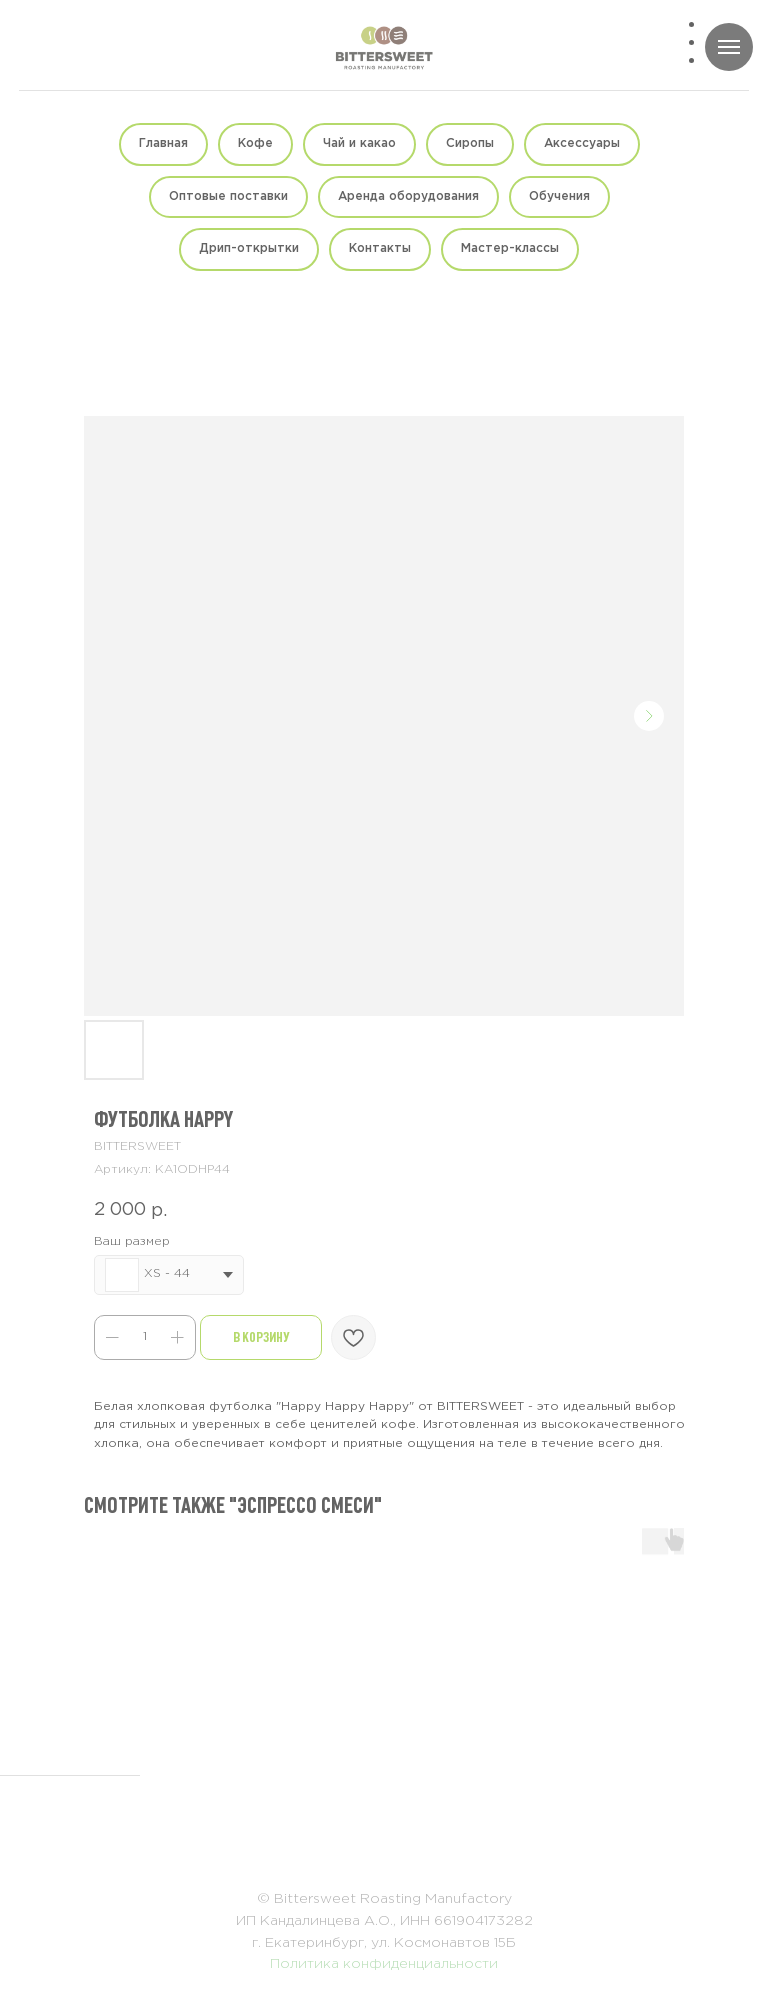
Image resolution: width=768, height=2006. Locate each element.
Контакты (380, 248)
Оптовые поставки (228, 196)
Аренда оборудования (408, 196)
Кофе (255, 143)
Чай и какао (359, 143)
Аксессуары (582, 143)
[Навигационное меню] (729, 47)
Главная (163, 143)
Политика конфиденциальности (384, 1964)
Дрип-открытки (249, 248)
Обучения (559, 196)
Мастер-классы (510, 248)
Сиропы (470, 143)
